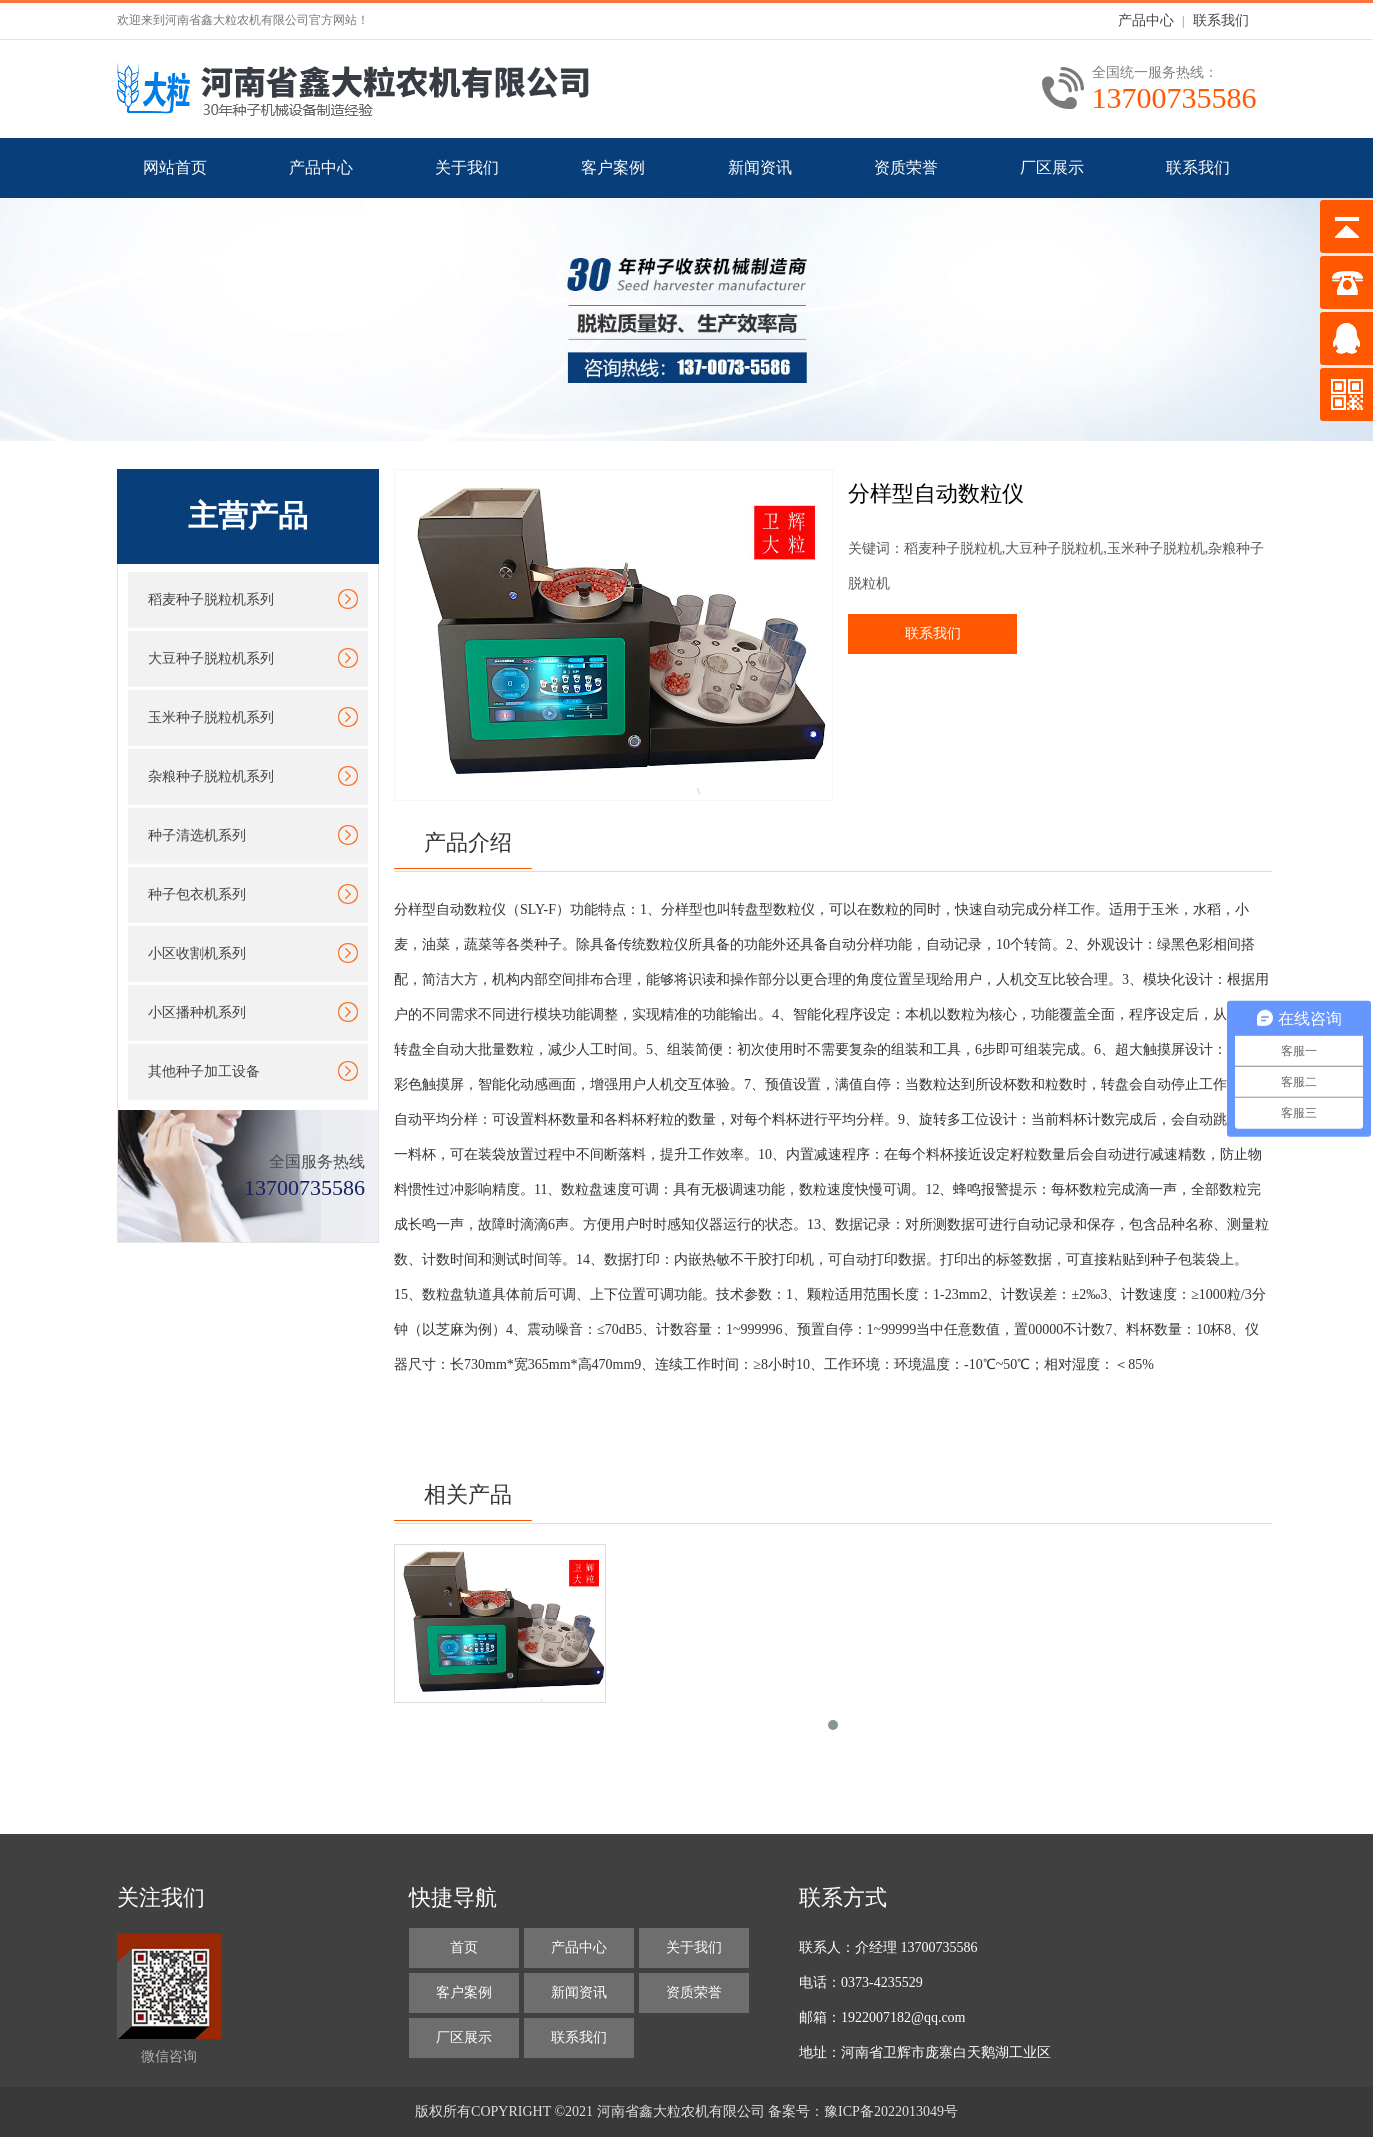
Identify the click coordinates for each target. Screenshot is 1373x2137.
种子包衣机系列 (197, 894)
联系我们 (1221, 20)
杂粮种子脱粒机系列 (211, 776)
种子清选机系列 (197, 835)
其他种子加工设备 (204, 1071)
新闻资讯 (760, 167)
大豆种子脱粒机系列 (211, 658)
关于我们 (467, 167)
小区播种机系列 (197, 1012)
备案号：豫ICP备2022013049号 (863, 2111)
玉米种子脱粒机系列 (211, 717)
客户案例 (613, 167)
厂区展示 (1052, 167)
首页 (464, 1947)
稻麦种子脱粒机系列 (211, 599)
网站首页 (175, 167)
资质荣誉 (906, 167)
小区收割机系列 (197, 953)
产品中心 (1146, 20)
